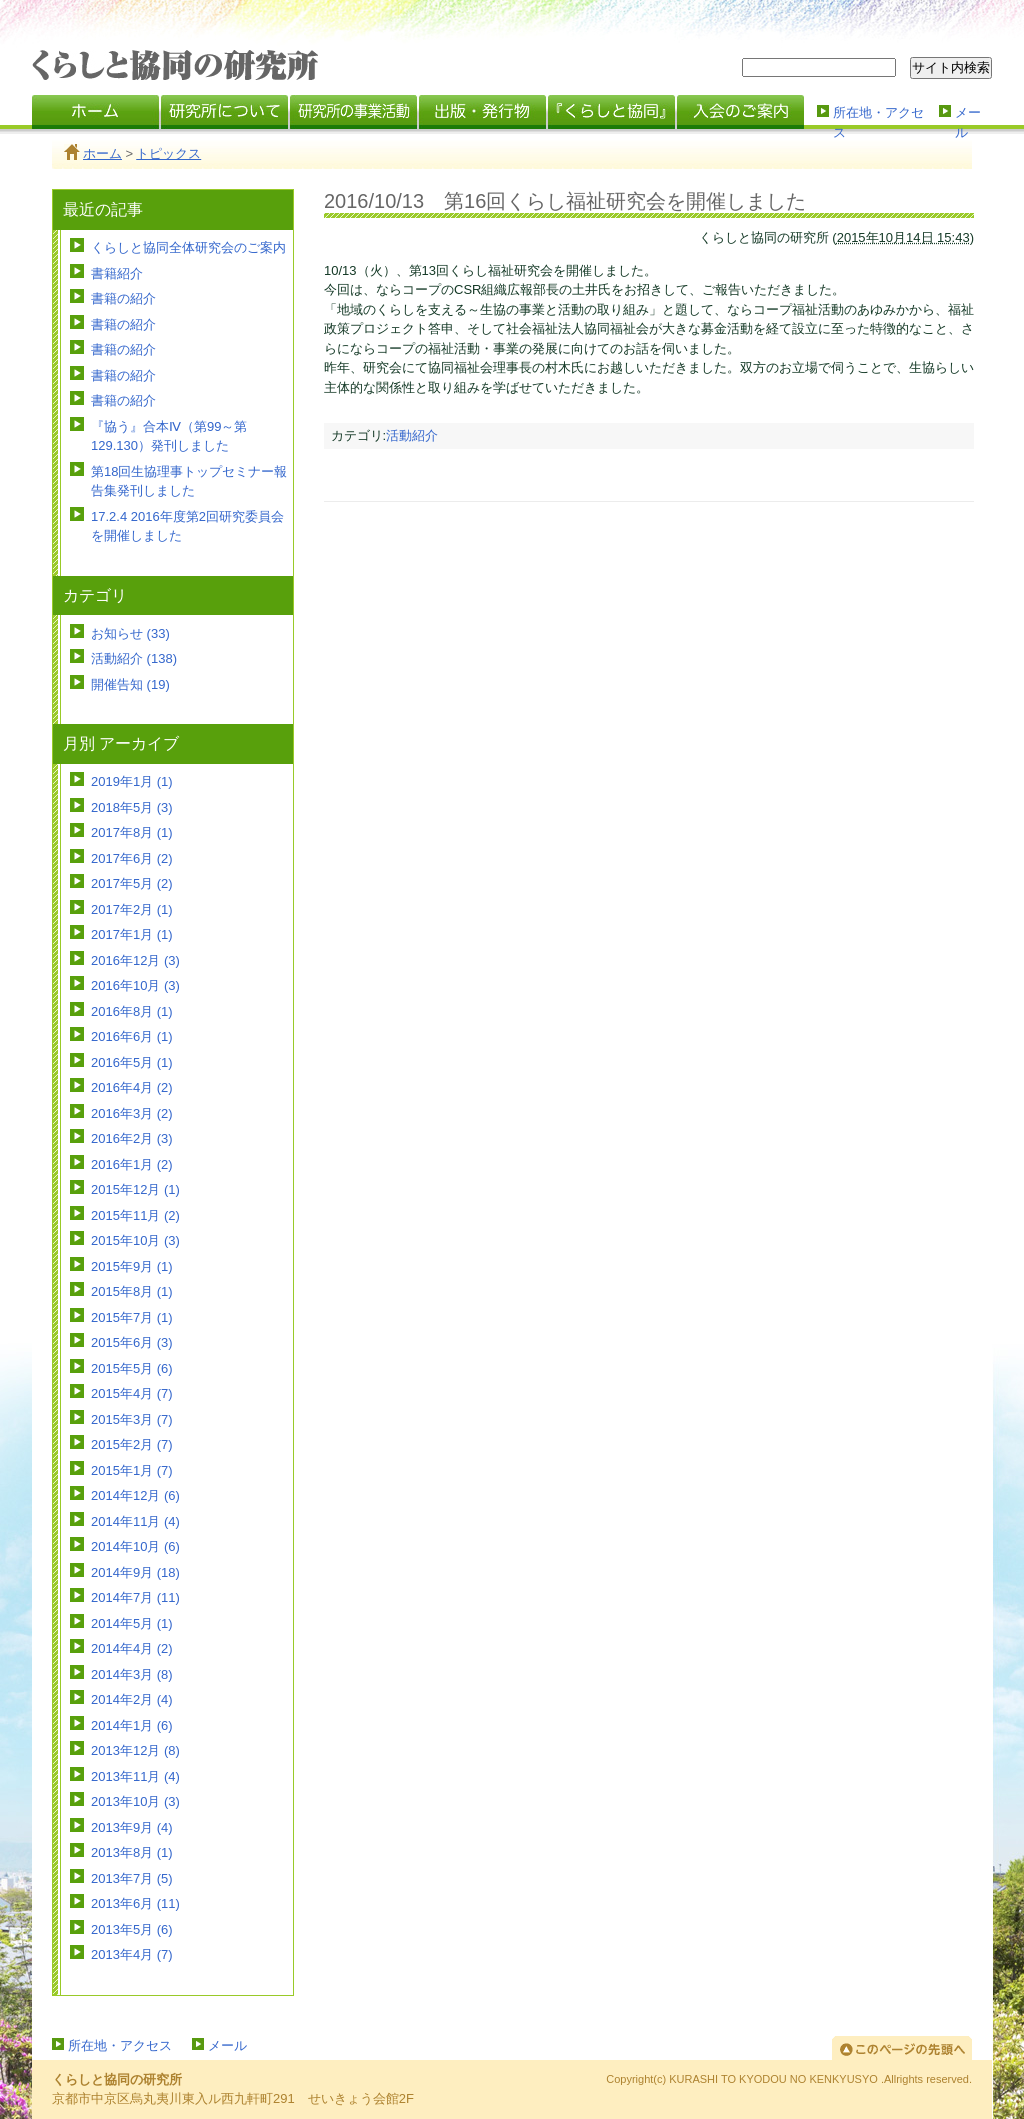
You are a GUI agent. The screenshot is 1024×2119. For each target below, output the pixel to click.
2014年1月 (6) (132, 1725)
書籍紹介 (117, 273)
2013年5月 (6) (132, 1929)
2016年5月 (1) (132, 1062)
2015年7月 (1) (132, 1317)
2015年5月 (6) (132, 1368)
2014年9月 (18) (135, 1572)
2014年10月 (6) (135, 1546)
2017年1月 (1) (132, 934)
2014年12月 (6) (135, 1495)
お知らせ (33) (130, 633)
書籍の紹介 (123, 298)
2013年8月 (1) (132, 1852)
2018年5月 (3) (132, 807)
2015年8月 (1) (132, 1291)
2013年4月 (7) (132, 1954)
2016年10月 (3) (135, 985)
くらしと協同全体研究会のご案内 (188, 247)
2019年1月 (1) (132, 781)
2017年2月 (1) (132, 909)
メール (968, 121)
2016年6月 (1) (132, 1036)
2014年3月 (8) (132, 1674)
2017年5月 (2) (132, 883)
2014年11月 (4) (135, 1521)
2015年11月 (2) (135, 1215)
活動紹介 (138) (134, 658)
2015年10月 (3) (135, 1240)
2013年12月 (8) (135, 1750)
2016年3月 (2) (132, 1113)
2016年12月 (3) (135, 960)
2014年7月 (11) (135, 1597)
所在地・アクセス (878, 121)
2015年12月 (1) (135, 1189)
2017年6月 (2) (132, 858)
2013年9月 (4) (132, 1827)
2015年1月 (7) (132, 1470)
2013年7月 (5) (132, 1878)
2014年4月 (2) (132, 1648)
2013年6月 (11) (135, 1903)
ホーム (102, 153)
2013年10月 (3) (135, 1801)
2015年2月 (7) (132, 1444)
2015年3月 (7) (132, 1419)
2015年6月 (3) (132, 1342)
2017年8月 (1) (132, 832)
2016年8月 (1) (132, 1011)
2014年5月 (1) (132, 1623)
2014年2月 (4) (132, 1699)
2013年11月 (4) (135, 1776)
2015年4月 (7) (132, 1393)
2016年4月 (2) (132, 1087)
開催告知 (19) (130, 684)
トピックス (168, 153)
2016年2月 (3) (132, 1138)
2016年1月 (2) (132, 1164)
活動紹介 (412, 435)
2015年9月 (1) (132, 1266)
